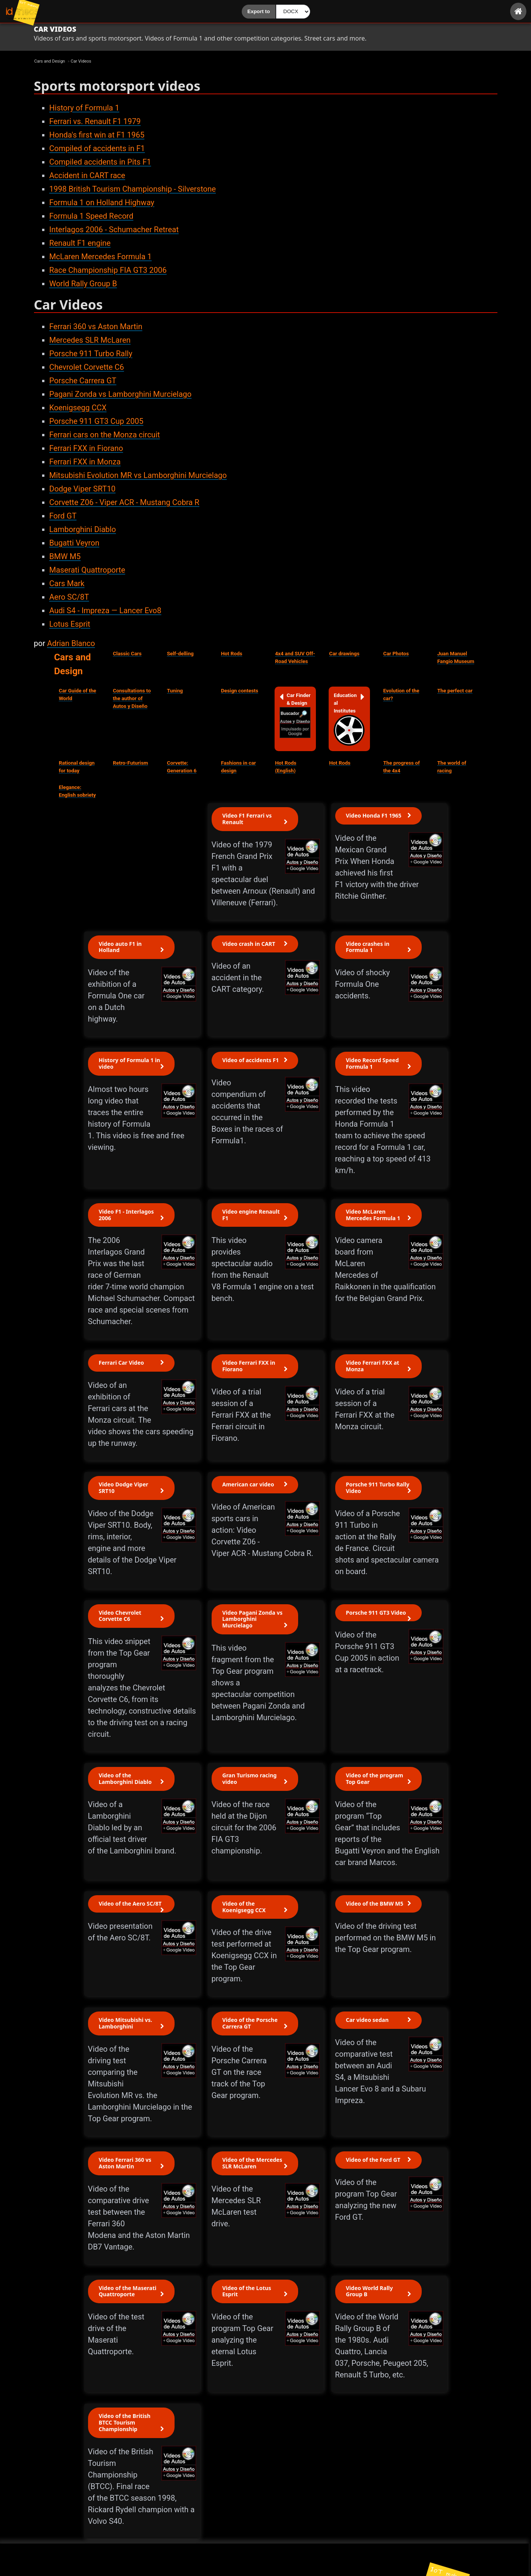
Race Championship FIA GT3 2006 (108, 270)
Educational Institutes (349, 719)
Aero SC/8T (69, 597)
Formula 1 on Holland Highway (101, 202)
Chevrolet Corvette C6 (86, 367)
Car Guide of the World (77, 694)
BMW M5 (65, 556)
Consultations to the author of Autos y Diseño (132, 698)
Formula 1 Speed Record (91, 216)
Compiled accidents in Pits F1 (100, 162)
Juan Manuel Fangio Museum (455, 657)
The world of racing (451, 767)
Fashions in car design (238, 767)
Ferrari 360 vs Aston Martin (96, 326)
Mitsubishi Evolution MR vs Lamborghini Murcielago (138, 475)
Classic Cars (127, 653)
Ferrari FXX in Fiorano (86, 448)
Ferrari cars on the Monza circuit (104, 434)
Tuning (175, 691)
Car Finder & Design (295, 715)
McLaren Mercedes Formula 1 (100, 256)
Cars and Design (72, 664)
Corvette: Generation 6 (182, 767)
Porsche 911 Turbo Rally (90, 353)
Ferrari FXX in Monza (85, 461)
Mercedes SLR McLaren (90, 340)
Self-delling (180, 653)
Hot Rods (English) (285, 767)
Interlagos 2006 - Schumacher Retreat (114, 229)
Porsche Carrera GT (83, 380)
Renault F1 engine (80, 243)
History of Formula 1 (84, 107)
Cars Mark (67, 583)
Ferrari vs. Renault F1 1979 (95, 121)
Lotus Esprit (69, 624)
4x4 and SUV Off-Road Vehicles (295, 657)
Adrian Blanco (71, 643)
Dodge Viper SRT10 (82, 488)
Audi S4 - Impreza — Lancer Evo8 (105, 610)
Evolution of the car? (401, 694)
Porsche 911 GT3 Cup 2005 (96, 421)
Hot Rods (231, 653)
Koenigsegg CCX (78, 407)
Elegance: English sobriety (77, 791)
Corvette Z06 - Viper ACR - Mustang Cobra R (124, 502)
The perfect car (454, 691)
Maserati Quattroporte (87, 570)
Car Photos (396, 653)
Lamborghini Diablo (82, 529)
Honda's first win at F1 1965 (96, 134)
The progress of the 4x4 (401, 767)
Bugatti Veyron (74, 543)
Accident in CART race (87, 175)
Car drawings (344, 653)
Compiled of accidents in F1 (97, 148)
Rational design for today (77, 767)
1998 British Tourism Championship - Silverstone (132, 189)
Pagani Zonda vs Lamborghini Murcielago (120, 394)
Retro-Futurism (130, 763)
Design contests (239, 691)
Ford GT (63, 515)
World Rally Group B (83, 283)
